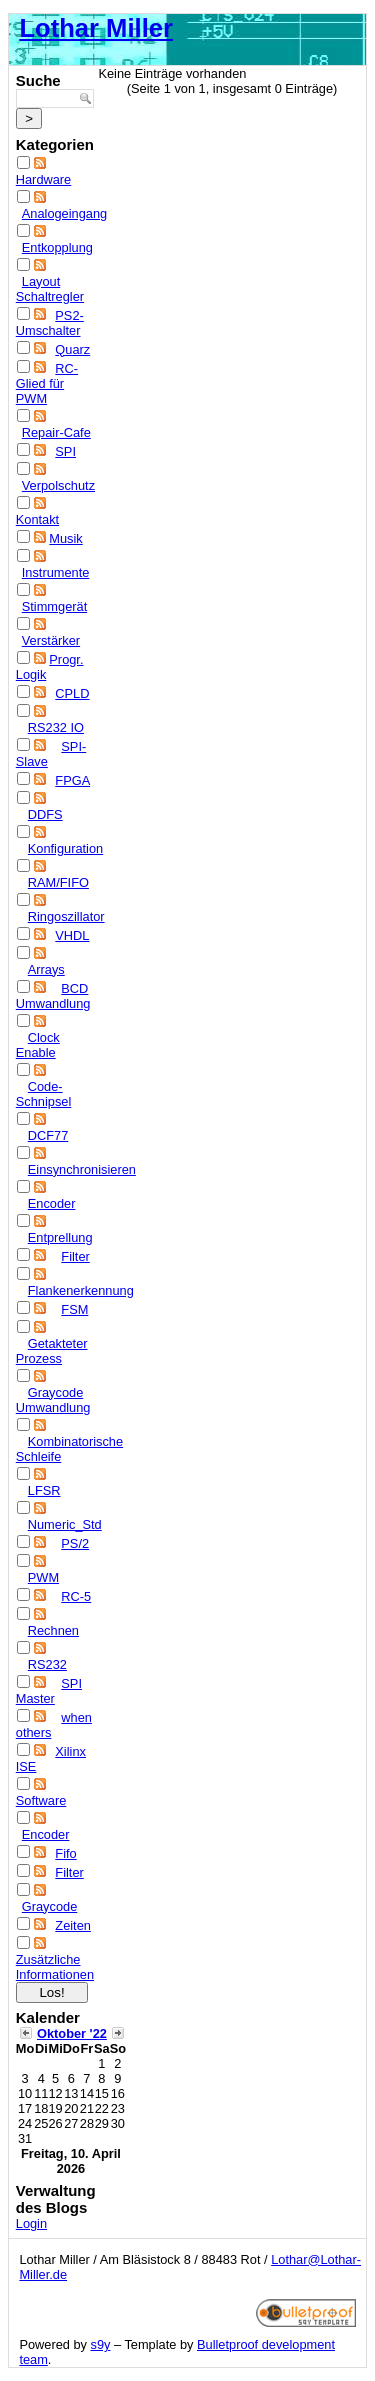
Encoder (52, 1203)
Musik (65, 538)
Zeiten (73, 1925)
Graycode (49, 1906)
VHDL (72, 935)
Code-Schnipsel (44, 1094)
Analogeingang (64, 213)
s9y (101, 2344)
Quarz (72, 349)
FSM (74, 1309)
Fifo (65, 1853)
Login (31, 2223)
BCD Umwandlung (53, 996)
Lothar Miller (96, 28)
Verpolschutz (58, 485)
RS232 (47, 1664)
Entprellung (60, 1237)
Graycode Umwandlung (53, 1400)
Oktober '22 (72, 2033)
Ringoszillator (66, 916)
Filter (75, 1256)
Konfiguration (65, 848)
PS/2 (75, 1543)
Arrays (46, 969)
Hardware (43, 179)
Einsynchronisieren (82, 1169)
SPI (65, 451)
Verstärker (51, 640)
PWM (43, 1577)
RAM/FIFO (58, 882)
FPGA (72, 780)
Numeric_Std (65, 1524)
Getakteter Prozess (52, 1351)
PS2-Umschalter (50, 323)
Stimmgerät (54, 606)
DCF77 (48, 1135)
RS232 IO (56, 727)
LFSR (44, 1490)
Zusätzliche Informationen (55, 1967)
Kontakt (37, 519)
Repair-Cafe (56, 432)
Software (41, 1800)
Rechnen (53, 1630)
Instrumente (56, 572)
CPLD (72, 693)
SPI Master (49, 1691)
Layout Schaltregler (50, 289)
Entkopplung (57, 247)
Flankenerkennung (81, 1290)
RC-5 (76, 1596)
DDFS (45, 814)
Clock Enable (38, 1045)
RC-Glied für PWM (47, 383)
